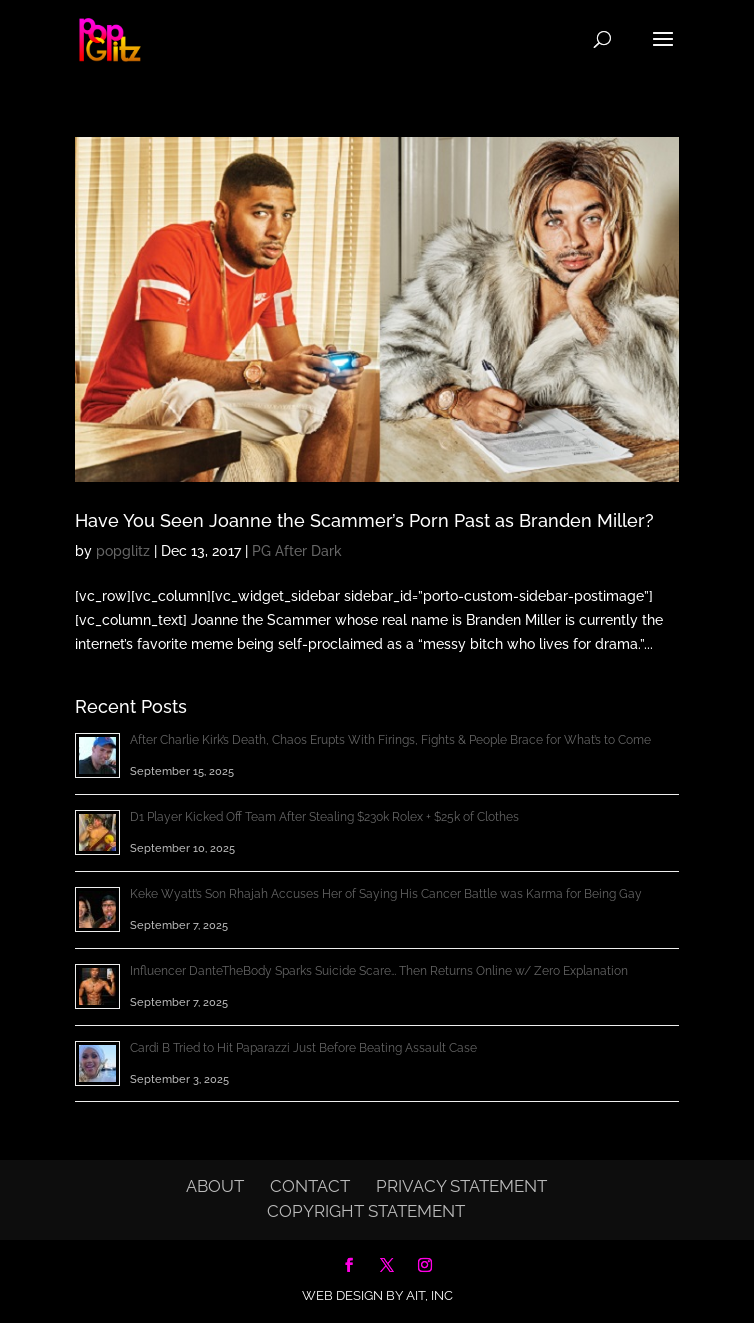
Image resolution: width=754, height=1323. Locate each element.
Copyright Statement (366, 1211)
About (215, 1186)
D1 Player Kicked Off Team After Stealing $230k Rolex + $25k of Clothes (324, 817)
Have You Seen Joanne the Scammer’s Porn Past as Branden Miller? (364, 520)
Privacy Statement (461, 1186)
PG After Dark (297, 551)
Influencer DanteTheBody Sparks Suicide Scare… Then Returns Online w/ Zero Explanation (379, 971)
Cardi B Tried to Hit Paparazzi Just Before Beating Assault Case (303, 1048)
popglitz (123, 551)
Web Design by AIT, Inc (377, 1295)
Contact (310, 1186)
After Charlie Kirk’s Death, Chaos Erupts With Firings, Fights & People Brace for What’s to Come (390, 740)
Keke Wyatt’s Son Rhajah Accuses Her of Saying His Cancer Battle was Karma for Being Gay (386, 894)
